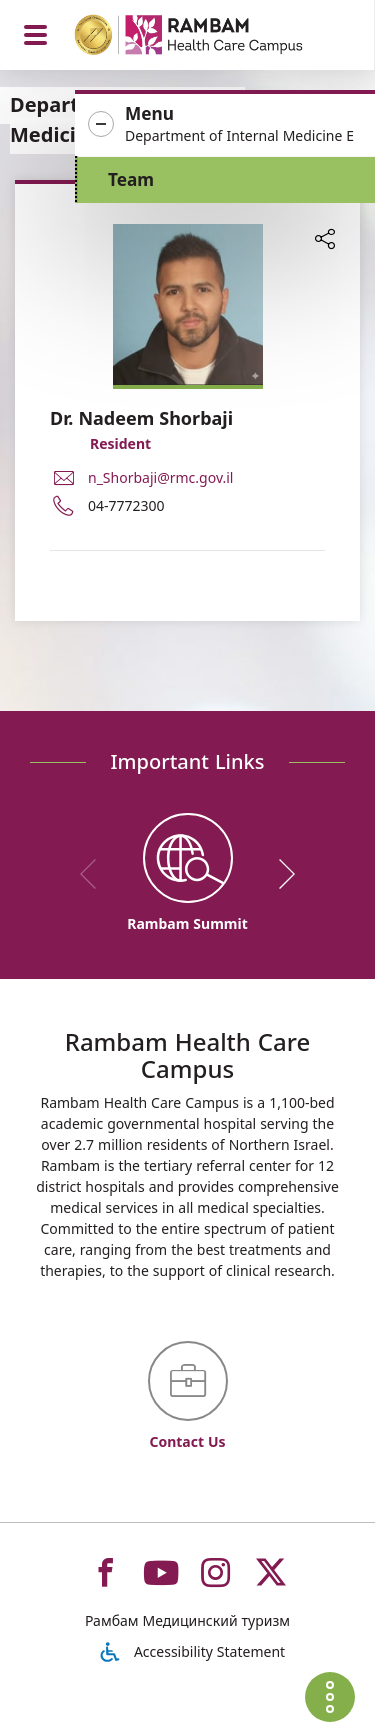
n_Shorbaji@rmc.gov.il (160, 477)
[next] (280, 874)
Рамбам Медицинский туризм (187, 1620)
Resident (120, 443)
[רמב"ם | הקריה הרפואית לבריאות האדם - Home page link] (214, 37)
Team (131, 179)
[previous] (95, 874)
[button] (225, 125)
